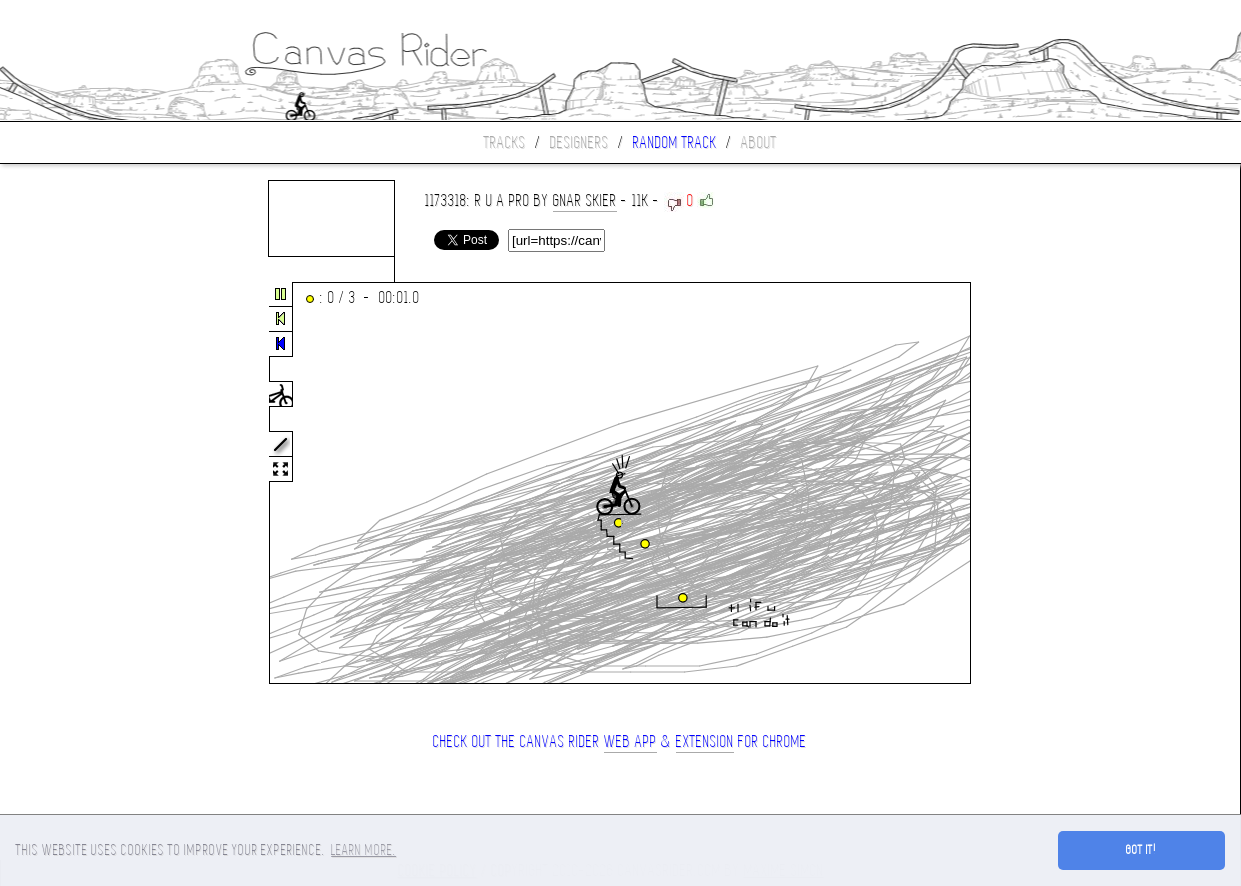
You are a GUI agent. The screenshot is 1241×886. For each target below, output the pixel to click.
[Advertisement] (84, 484)
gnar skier (585, 200)
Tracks (505, 142)
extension (705, 741)
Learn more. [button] (363, 850)
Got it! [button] (1141, 850)
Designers (579, 142)
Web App (630, 741)
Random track (675, 142)
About (759, 142)
